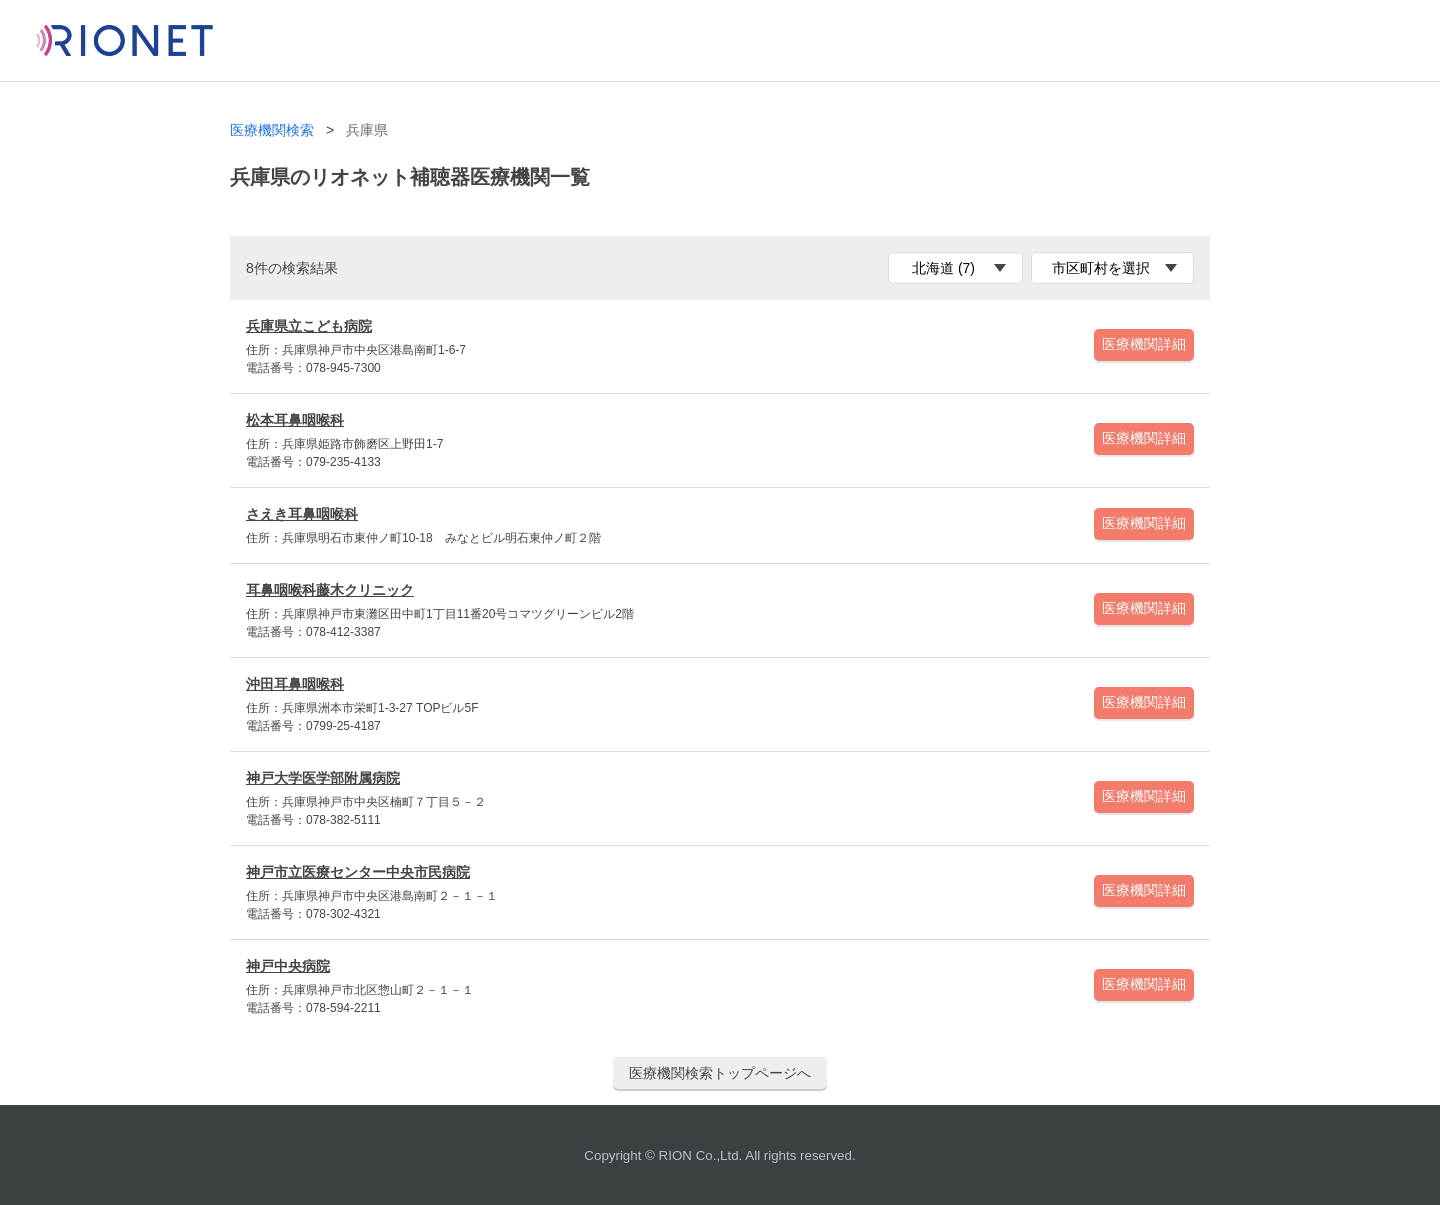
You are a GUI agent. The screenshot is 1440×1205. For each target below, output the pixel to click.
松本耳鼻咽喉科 (295, 420)
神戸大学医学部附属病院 (323, 778)
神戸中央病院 (288, 966)
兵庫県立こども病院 (309, 326)
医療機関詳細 (1144, 344)
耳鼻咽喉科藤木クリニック (330, 590)
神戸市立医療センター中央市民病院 (358, 872)
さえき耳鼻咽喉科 (302, 514)
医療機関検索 (272, 130)
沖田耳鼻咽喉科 (295, 684)
